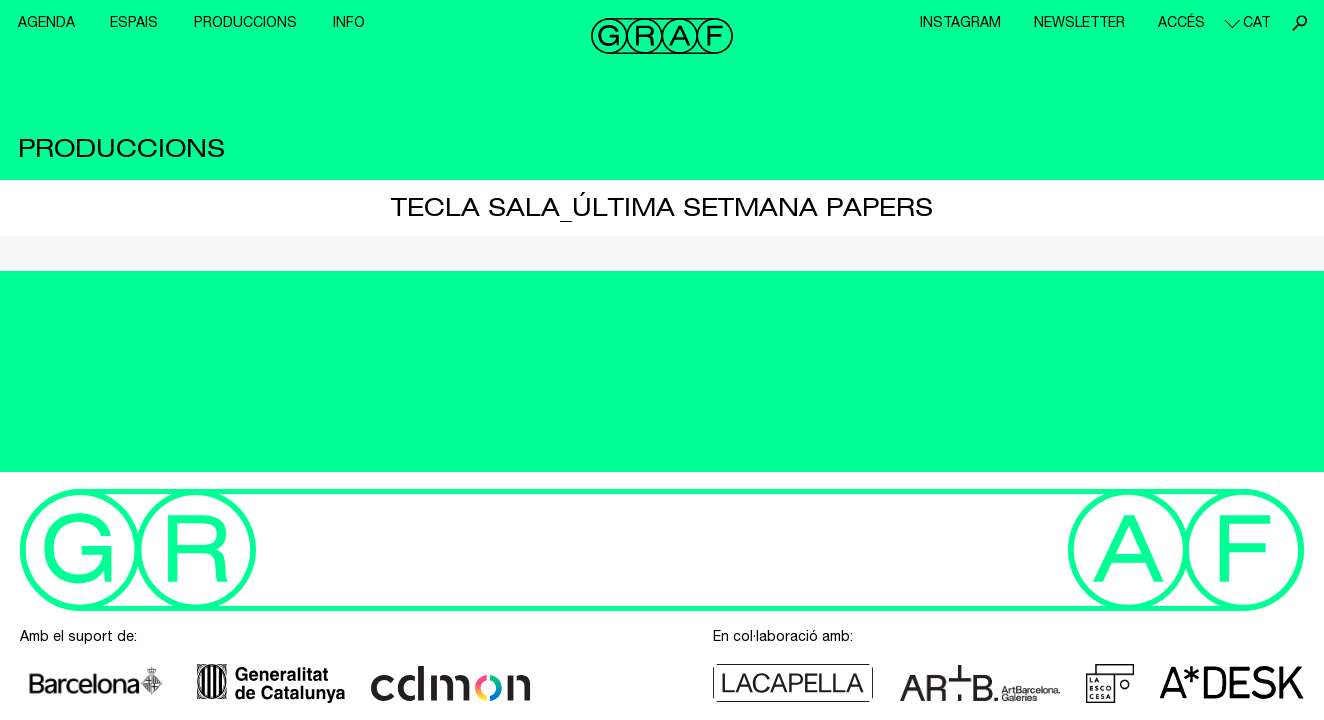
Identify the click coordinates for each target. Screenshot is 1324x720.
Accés (1181, 22)
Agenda (46, 22)
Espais (134, 22)
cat (1256, 22)
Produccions (245, 22)
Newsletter (1079, 22)
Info (349, 22)
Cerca (1299, 23)
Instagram (960, 22)
